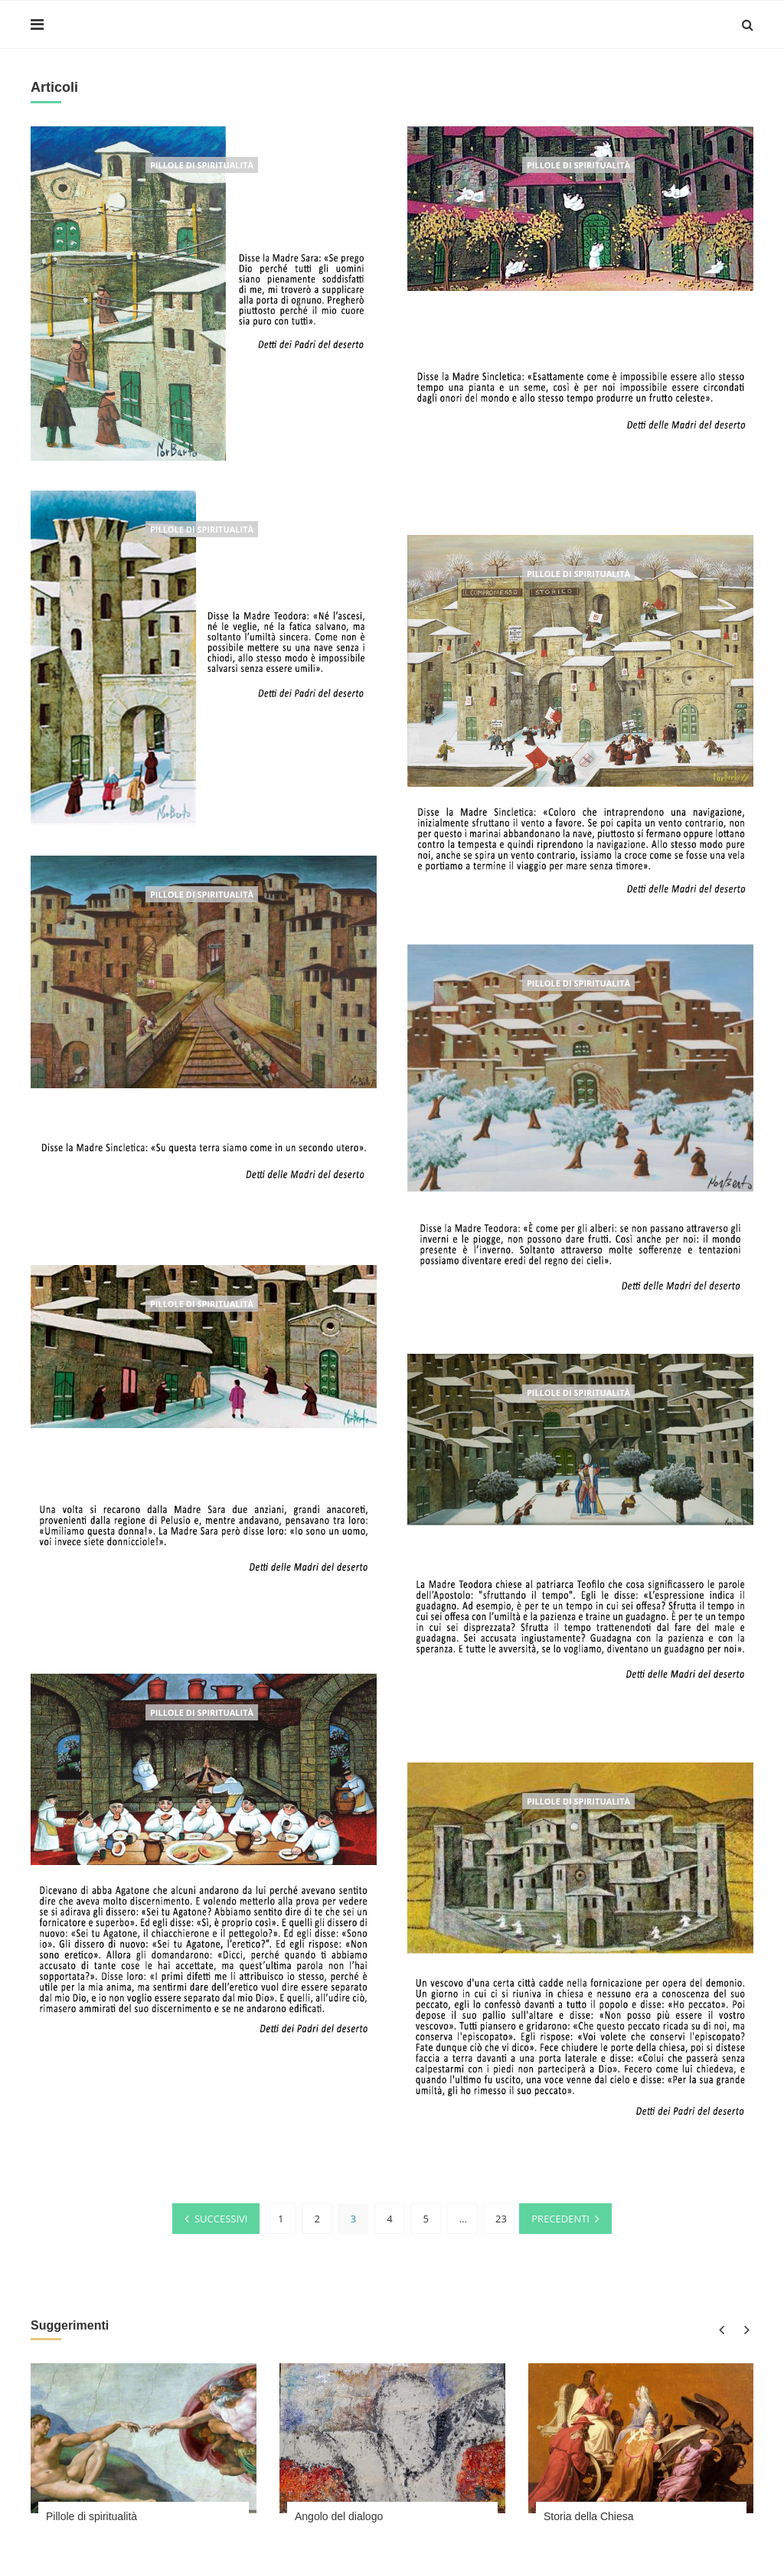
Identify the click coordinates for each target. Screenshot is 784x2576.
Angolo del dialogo (339, 2515)
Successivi (220, 2218)
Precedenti (560, 2218)
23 (501, 2218)
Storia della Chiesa (589, 2515)
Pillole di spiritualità (201, 165)
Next (743, 2328)
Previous (720, 2328)
